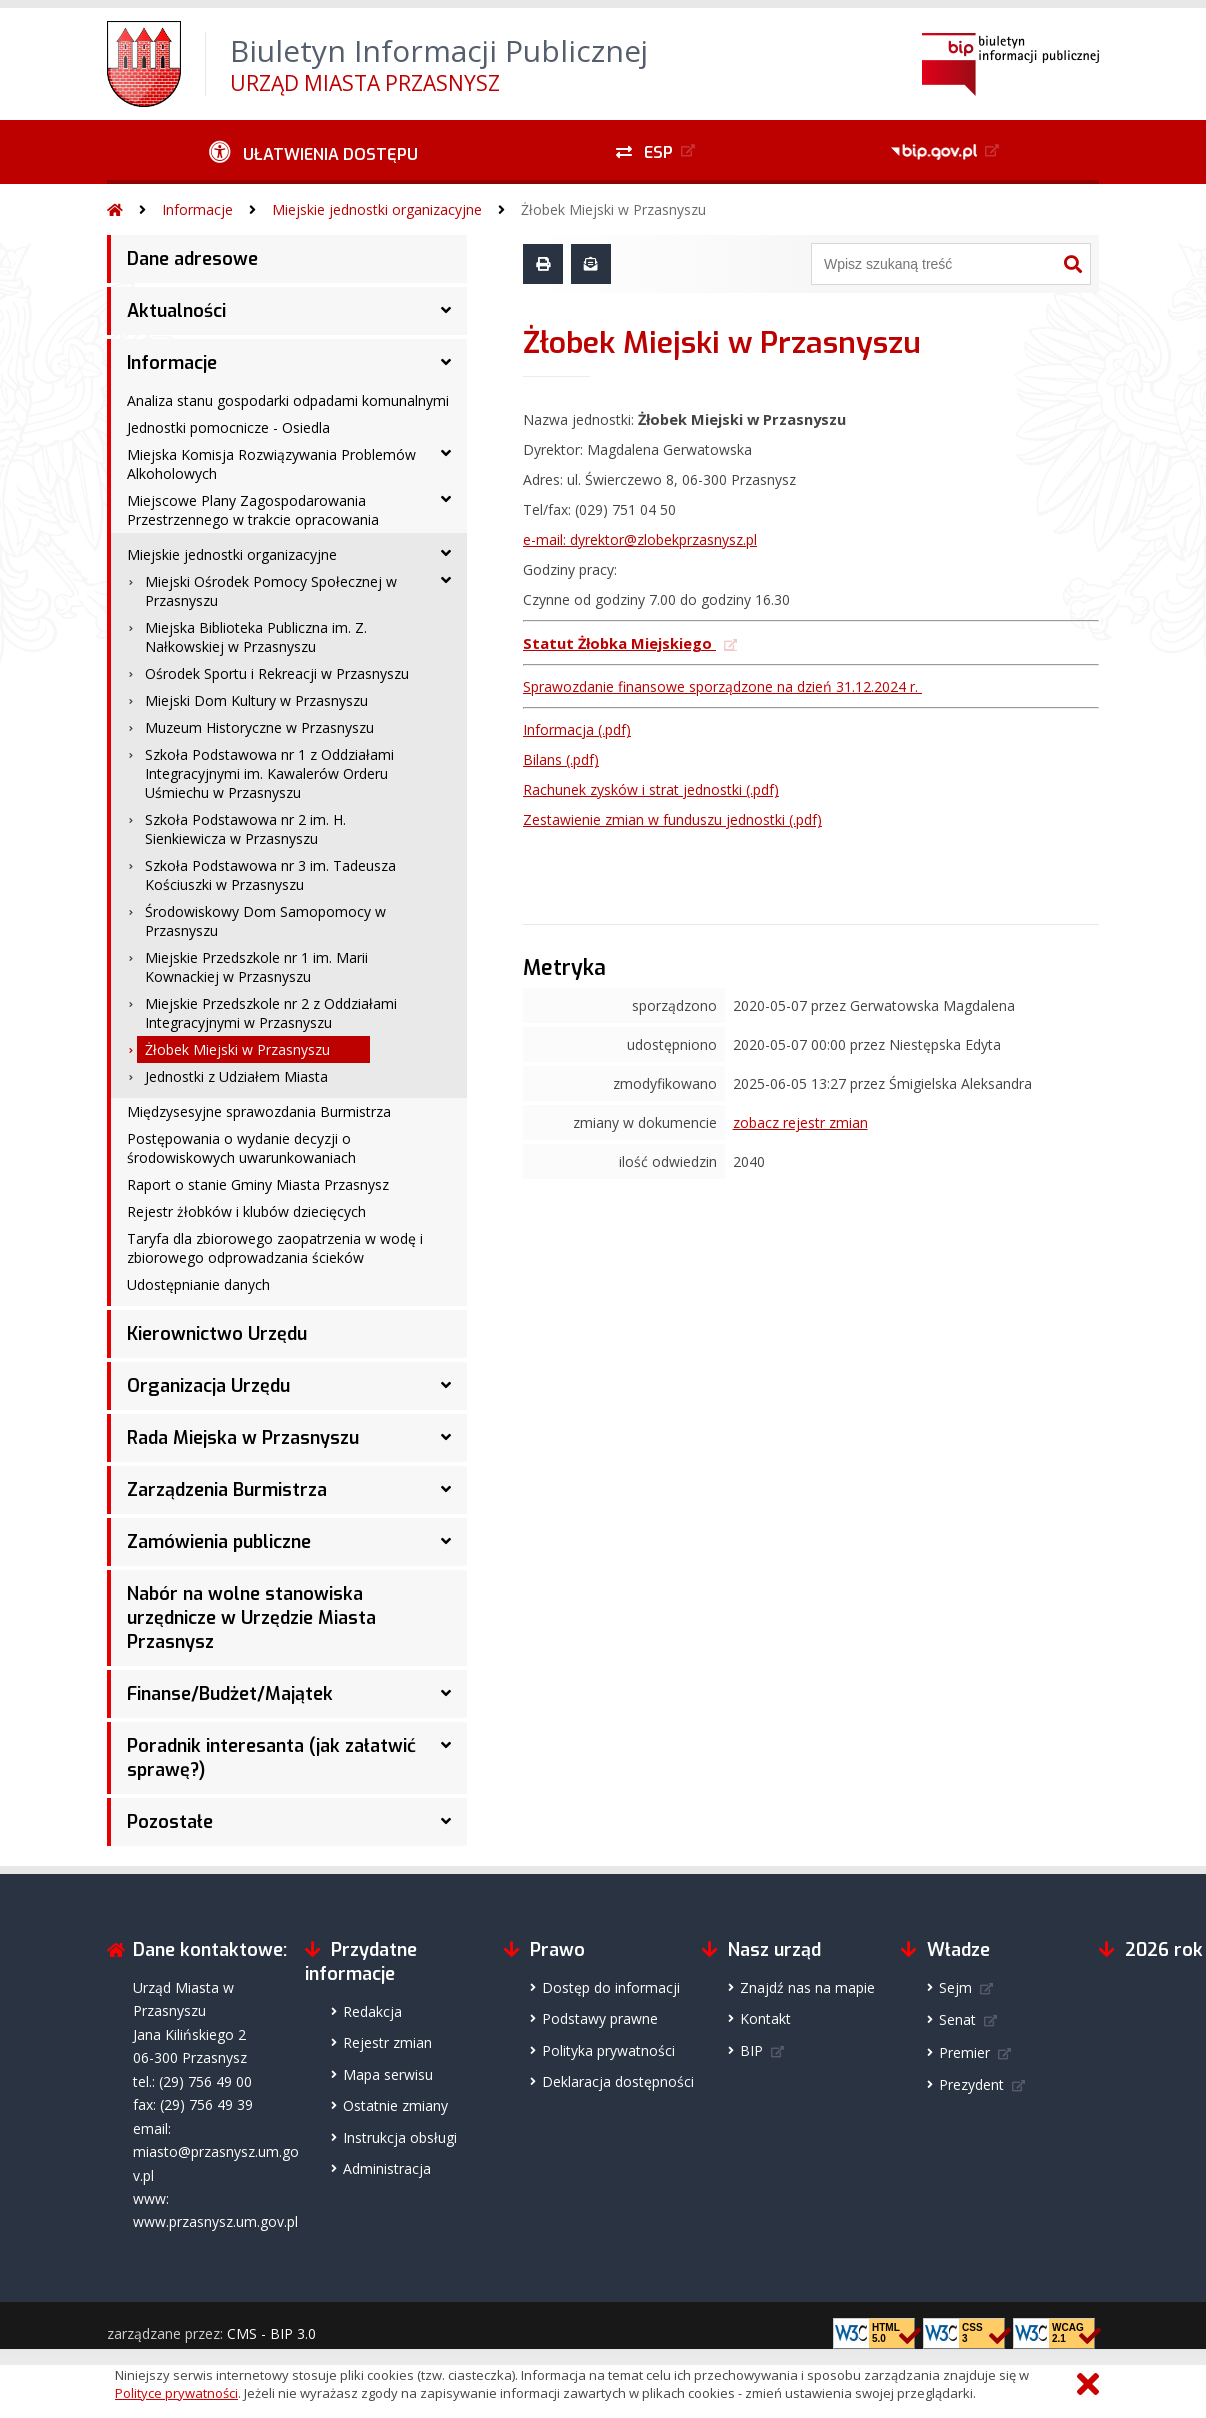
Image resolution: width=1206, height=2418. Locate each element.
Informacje (197, 209)
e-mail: (546, 539)
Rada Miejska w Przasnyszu (243, 1438)
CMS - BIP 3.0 (271, 2333)
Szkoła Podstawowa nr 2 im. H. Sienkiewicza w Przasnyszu (245, 829)
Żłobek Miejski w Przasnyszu (613, 209)
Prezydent (971, 2084)
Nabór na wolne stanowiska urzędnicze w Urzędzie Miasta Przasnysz (251, 1618)
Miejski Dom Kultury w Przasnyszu (256, 700)
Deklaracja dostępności (618, 2081)
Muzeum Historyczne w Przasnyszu (259, 727)
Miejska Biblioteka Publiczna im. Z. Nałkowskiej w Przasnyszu (256, 637)
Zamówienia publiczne (219, 1542)
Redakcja (372, 2011)
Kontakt (765, 2018)
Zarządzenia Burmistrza (227, 1490)
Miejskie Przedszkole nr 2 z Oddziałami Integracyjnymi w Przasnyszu (271, 1013)
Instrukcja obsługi (400, 2137)
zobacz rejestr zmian (800, 1122)
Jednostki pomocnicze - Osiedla (228, 427)
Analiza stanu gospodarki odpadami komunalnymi (288, 400)
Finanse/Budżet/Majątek (230, 1694)
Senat (957, 2019)
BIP (751, 2050)
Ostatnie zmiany (395, 2105)
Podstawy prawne (600, 2018)
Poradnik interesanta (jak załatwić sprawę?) (271, 1758)
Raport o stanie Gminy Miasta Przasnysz (258, 1184)
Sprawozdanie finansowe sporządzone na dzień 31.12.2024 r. (722, 686)
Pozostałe (170, 1822)
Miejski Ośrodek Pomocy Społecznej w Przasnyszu (271, 591)
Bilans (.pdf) (561, 759)
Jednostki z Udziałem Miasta (236, 1076)
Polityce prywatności (176, 2393)
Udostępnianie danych (198, 1284)
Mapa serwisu (388, 2074)
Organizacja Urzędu (208, 1386)
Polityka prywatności (608, 2050)
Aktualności (176, 311)
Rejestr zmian (387, 2042)
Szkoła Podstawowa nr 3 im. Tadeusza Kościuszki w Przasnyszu (270, 875)
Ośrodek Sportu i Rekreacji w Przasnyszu (277, 673)
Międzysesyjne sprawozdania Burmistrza (259, 1111)
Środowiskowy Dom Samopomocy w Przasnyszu (265, 921)
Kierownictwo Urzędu (217, 1334)
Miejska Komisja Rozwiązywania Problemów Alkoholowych (271, 464)
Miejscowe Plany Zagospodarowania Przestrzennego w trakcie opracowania (253, 510)
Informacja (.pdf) (577, 729)
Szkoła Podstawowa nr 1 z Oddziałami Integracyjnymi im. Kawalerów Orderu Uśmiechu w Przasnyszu (269, 773)
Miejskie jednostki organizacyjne (377, 209)
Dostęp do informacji (611, 1987)
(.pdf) (651, 789)
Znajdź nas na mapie (807, 1987)
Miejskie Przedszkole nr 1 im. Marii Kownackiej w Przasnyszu (256, 967)
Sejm (955, 1987)
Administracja (387, 2168)
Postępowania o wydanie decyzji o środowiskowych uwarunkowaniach (241, 1148)
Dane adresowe (192, 259)
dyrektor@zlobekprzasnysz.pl (663, 539)
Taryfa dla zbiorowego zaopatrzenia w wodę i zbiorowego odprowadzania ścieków (275, 1248)
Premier (964, 2052)
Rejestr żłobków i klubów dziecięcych (246, 1211)
